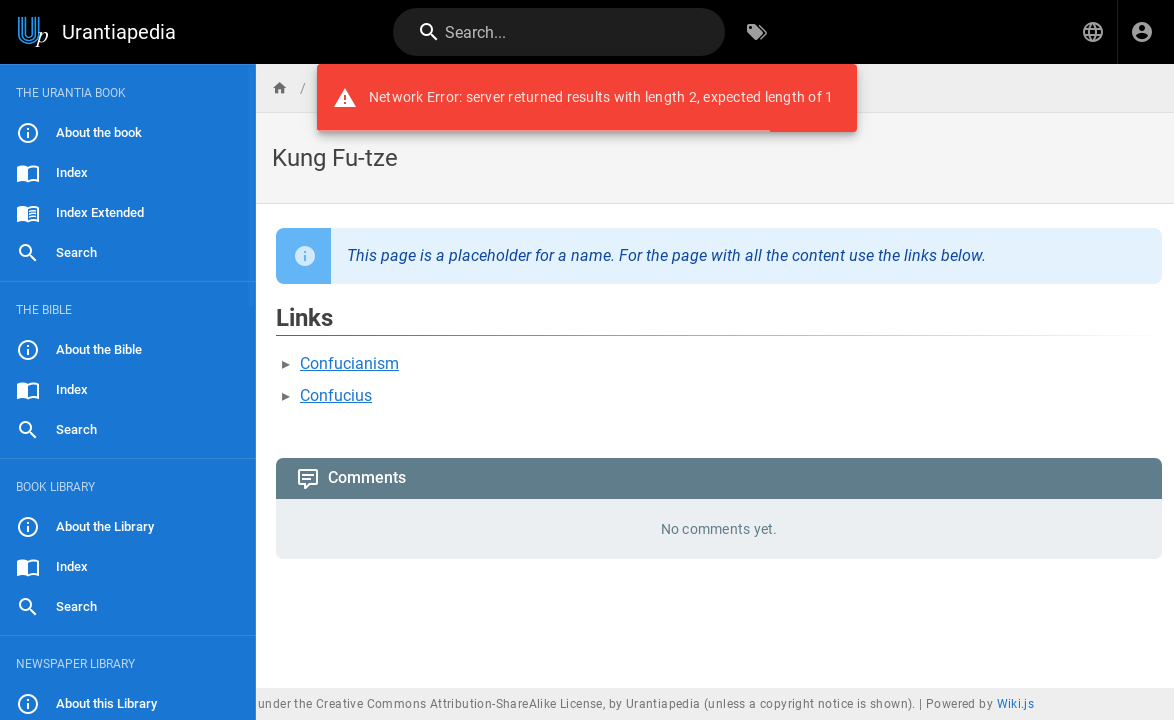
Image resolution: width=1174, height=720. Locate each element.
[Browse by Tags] (757, 32)
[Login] (1142, 32)
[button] (1093, 32)
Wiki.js (1016, 704)
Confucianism (349, 363)
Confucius (336, 395)
